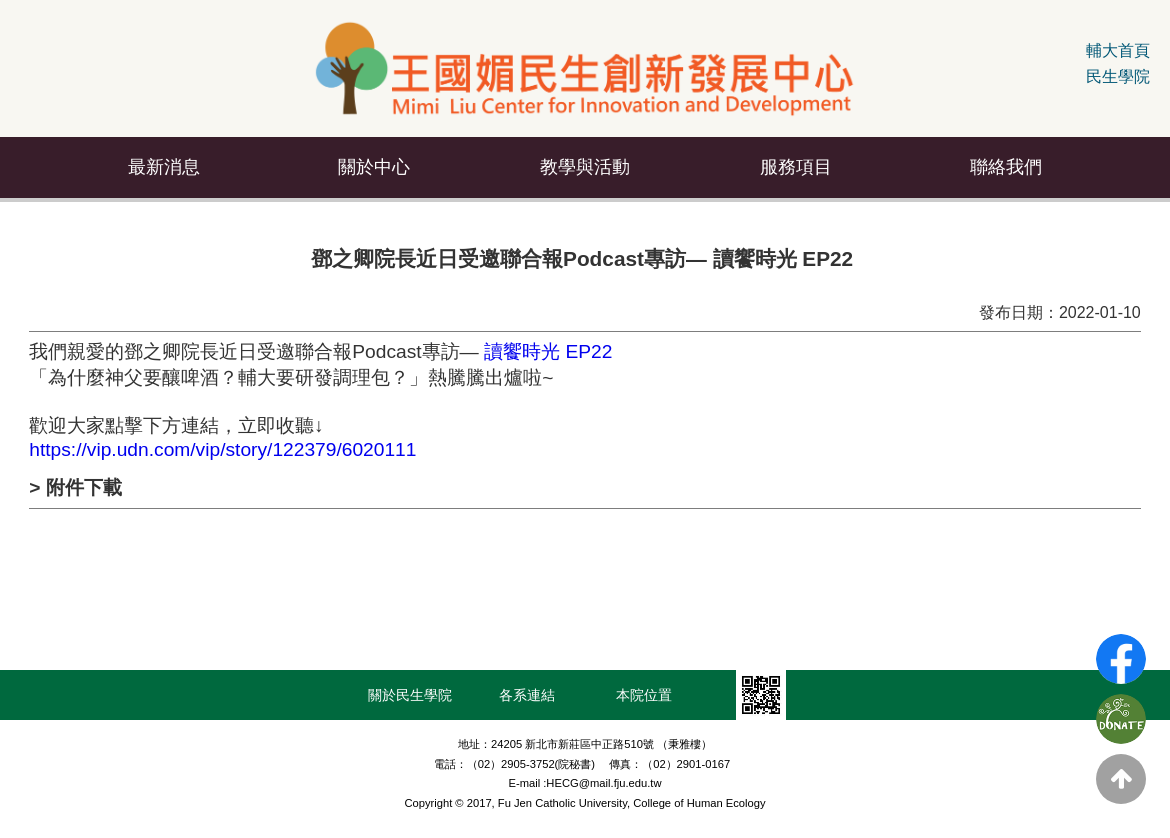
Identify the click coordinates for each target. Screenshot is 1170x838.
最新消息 (164, 167)
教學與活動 (585, 167)
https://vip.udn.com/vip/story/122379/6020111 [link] (222, 449)
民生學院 (1118, 76)
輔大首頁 (1118, 50)
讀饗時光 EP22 (551, 351)
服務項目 (796, 167)
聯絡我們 (1006, 167)
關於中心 (374, 167)
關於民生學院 (410, 695)
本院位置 (644, 695)
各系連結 (527, 695)
